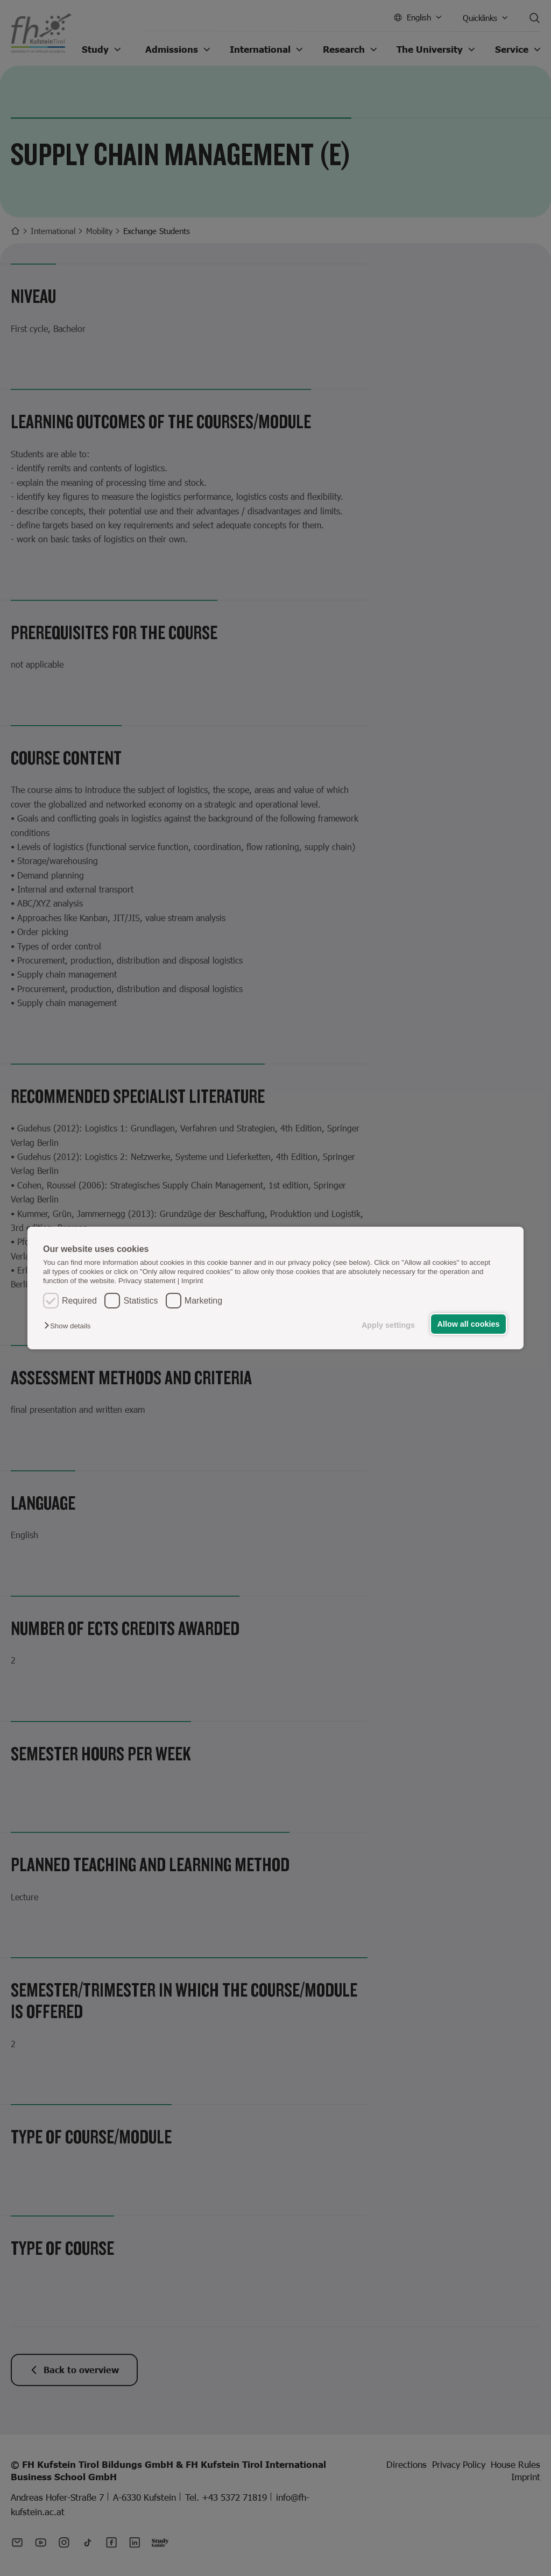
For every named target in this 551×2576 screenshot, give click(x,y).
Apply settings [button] (388, 1325)
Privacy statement (146, 1281)
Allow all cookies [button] (468, 1324)
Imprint (192, 1281)
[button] (70, 1326)
